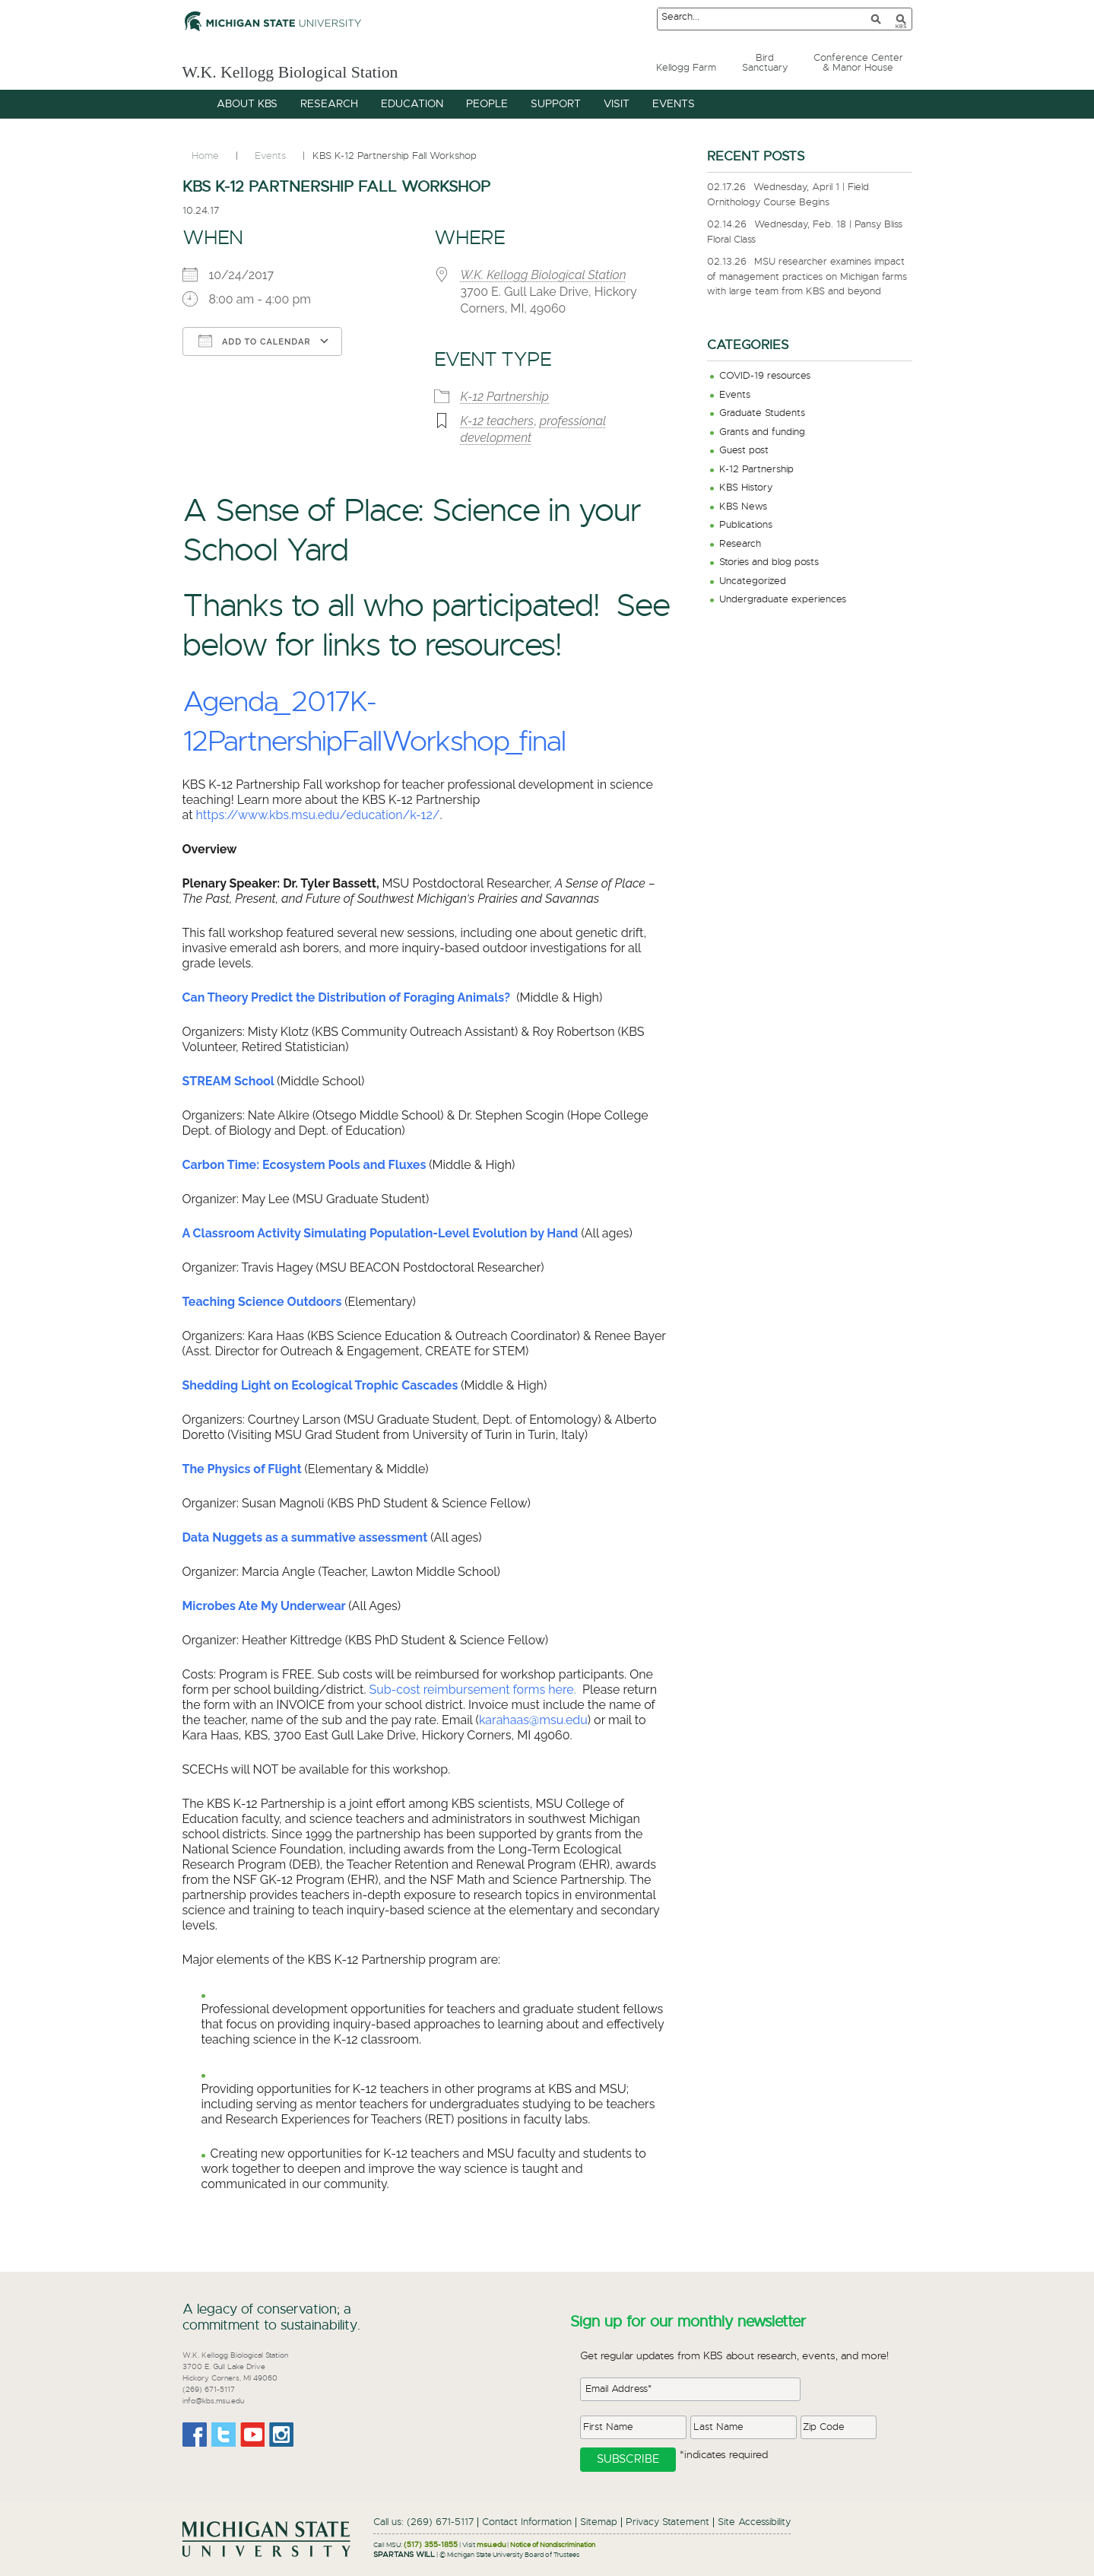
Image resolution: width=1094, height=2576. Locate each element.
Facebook (194, 2434)
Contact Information (527, 2522)
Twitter (223, 2434)
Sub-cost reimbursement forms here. (472, 1689)
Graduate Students (762, 413)
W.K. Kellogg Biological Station (336, 69)
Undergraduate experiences (782, 600)
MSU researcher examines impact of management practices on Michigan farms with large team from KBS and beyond (807, 277)
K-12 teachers (497, 421)
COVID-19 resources (764, 376)
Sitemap (598, 2522)
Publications (745, 525)
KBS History (745, 488)
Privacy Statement (667, 2522)
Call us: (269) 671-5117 (423, 2522)
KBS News (743, 507)
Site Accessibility (754, 2522)
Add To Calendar (254, 341)
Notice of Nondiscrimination (552, 2545)
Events (734, 395)
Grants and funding (762, 432)
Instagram (281, 2434)
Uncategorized (752, 581)
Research (740, 544)
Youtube (252, 2434)
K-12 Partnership (505, 396)
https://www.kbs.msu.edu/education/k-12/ (318, 815)
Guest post (744, 451)
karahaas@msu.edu (533, 1720)
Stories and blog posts (769, 562)
